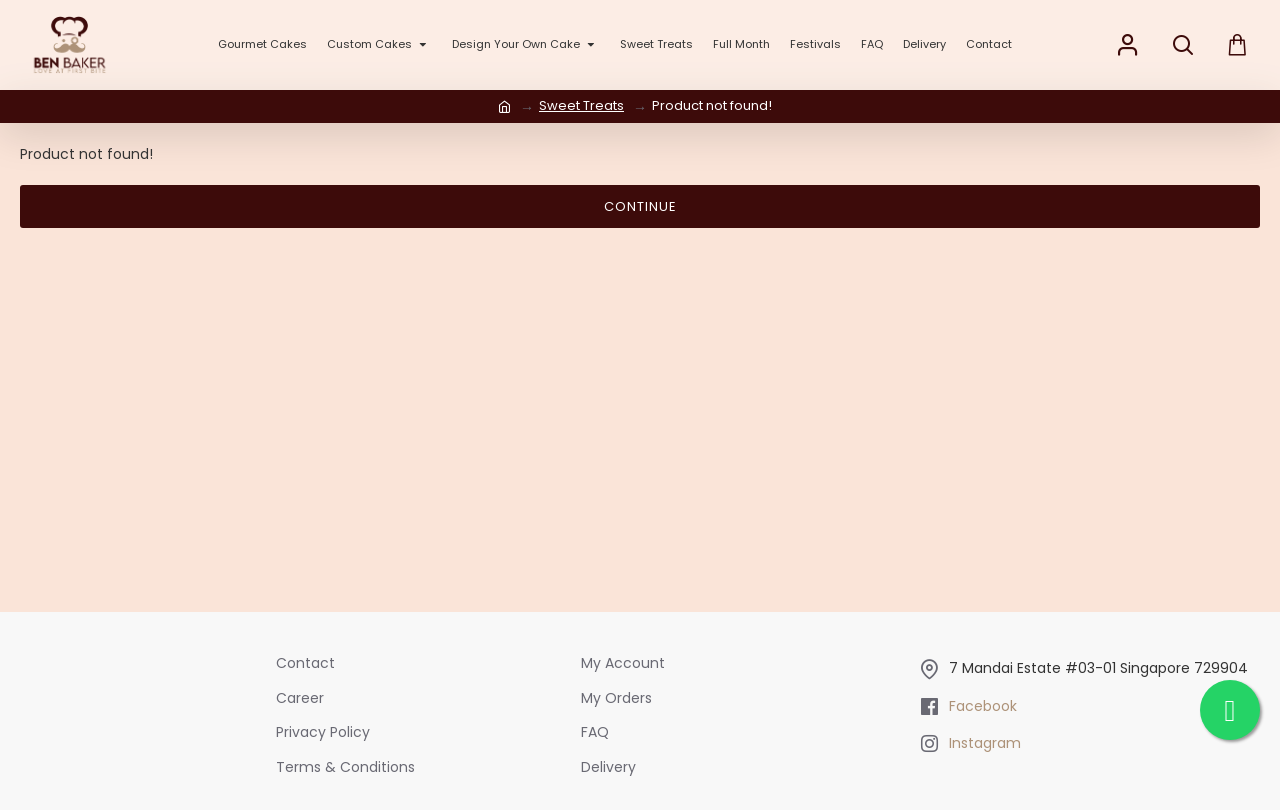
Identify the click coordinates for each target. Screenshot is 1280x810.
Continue (640, 206)
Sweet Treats (581, 105)
